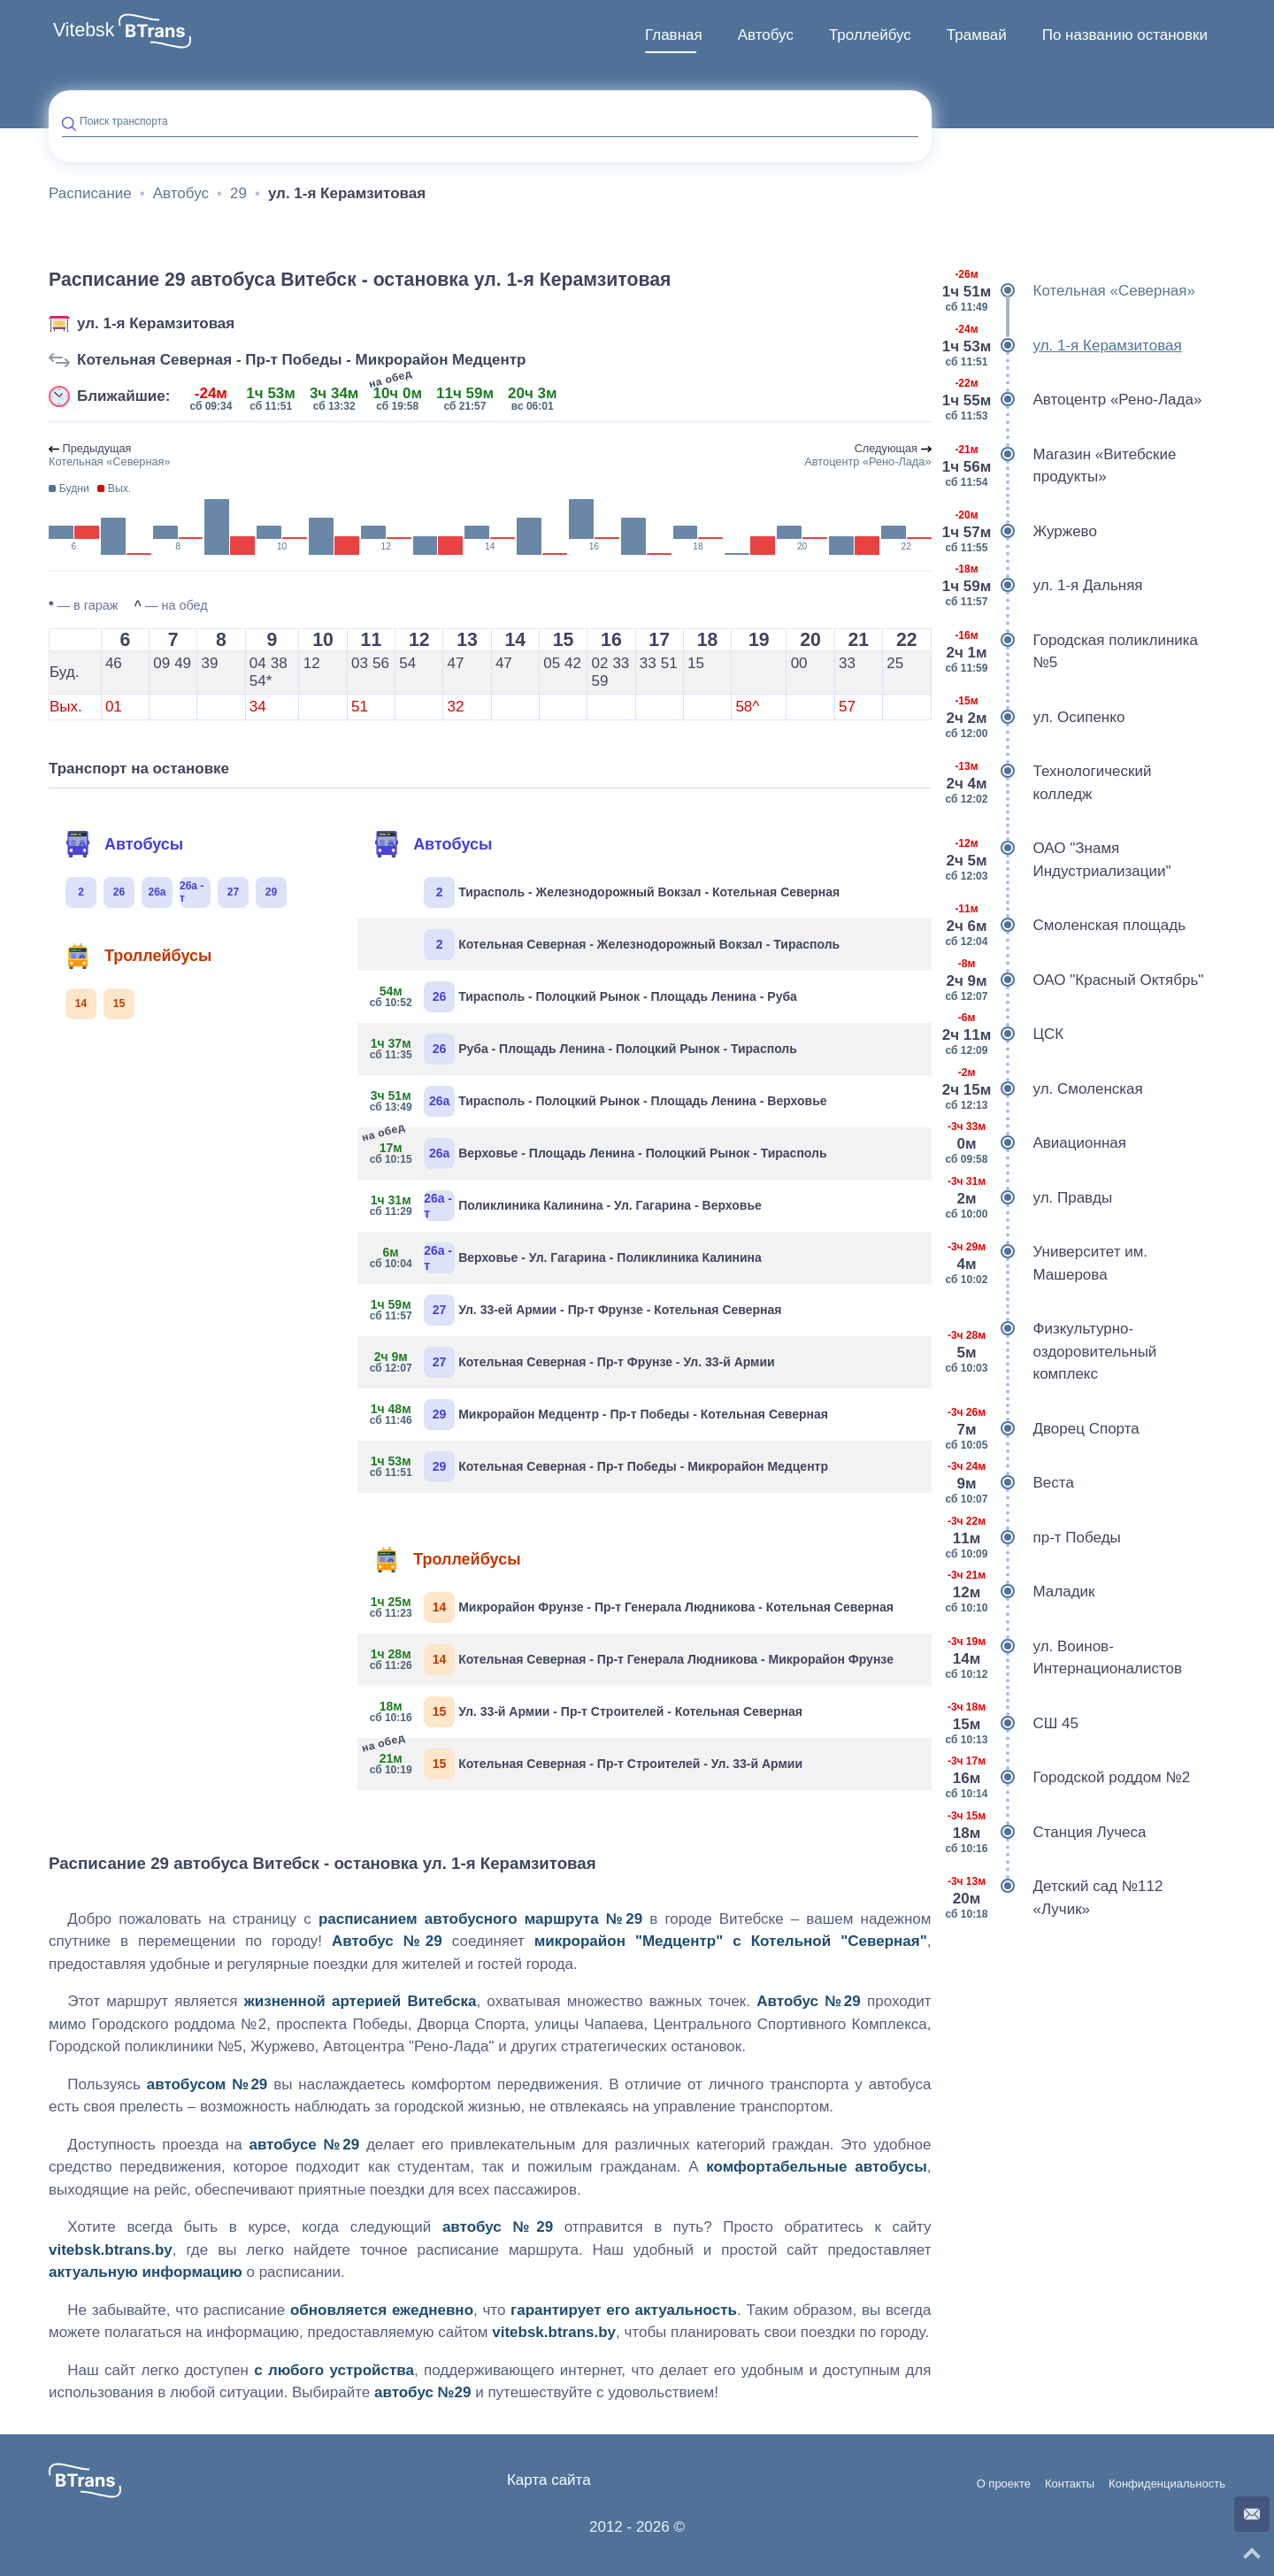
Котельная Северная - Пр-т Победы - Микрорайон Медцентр (301, 359)
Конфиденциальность (1167, 2484)
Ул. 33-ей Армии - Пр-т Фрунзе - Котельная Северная (576, 1310)
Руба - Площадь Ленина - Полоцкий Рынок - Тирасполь (584, 1049)
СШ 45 (1012, 1723)
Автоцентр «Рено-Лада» (1073, 400)
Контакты (1069, 2484)
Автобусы (124, 844)
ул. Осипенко (1035, 717)
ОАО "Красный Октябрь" (1074, 980)
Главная (673, 35)
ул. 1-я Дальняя (1044, 585)
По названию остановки (1125, 35)
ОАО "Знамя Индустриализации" (1058, 859)
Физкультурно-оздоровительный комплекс (1051, 1351)
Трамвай (977, 35)
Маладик (1020, 1592)
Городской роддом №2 (1068, 1777)
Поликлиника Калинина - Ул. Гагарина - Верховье (566, 1205)
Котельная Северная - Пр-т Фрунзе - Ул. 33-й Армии (573, 1362)
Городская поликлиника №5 (1072, 651)
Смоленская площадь (1065, 925)
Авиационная (1035, 1143)
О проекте (1004, 2484)
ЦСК (1004, 1034)
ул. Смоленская (1044, 1089)
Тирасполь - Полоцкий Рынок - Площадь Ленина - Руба (584, 996)
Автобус (766, 35)
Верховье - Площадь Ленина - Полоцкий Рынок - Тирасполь (598, 1151)
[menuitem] (673, 35)
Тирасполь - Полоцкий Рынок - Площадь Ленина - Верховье (598, 1101)
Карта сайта (549, 2480)
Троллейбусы (138, 955)
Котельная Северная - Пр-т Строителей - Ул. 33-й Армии (586, 1762)
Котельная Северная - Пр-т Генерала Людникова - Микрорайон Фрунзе (632, 1659)
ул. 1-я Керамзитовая (155, 323)
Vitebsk (83, 30)
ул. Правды (1029, 1198)
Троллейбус (870, 35)
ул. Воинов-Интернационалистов (1063, 1658)
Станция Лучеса (1046, 1832)
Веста (1009, 1483)
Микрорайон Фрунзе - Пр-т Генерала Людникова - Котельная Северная (632, 1607)
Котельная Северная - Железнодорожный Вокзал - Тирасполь (632, 944)
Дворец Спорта (1042, 1429)
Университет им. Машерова (1046, 1263)
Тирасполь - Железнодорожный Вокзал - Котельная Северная (632, 892)
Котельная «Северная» (1070, 291)
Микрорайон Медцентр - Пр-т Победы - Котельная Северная (599, 1414)
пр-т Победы (1033, 1538)
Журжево (1021, 531)
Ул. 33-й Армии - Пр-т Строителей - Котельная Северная (586, 1711)
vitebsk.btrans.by (111, 2250)
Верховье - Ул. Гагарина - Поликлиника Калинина (566, 1257)
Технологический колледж (1048, 782)
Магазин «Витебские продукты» (1061, 466)
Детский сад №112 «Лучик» (1054, 1897)
